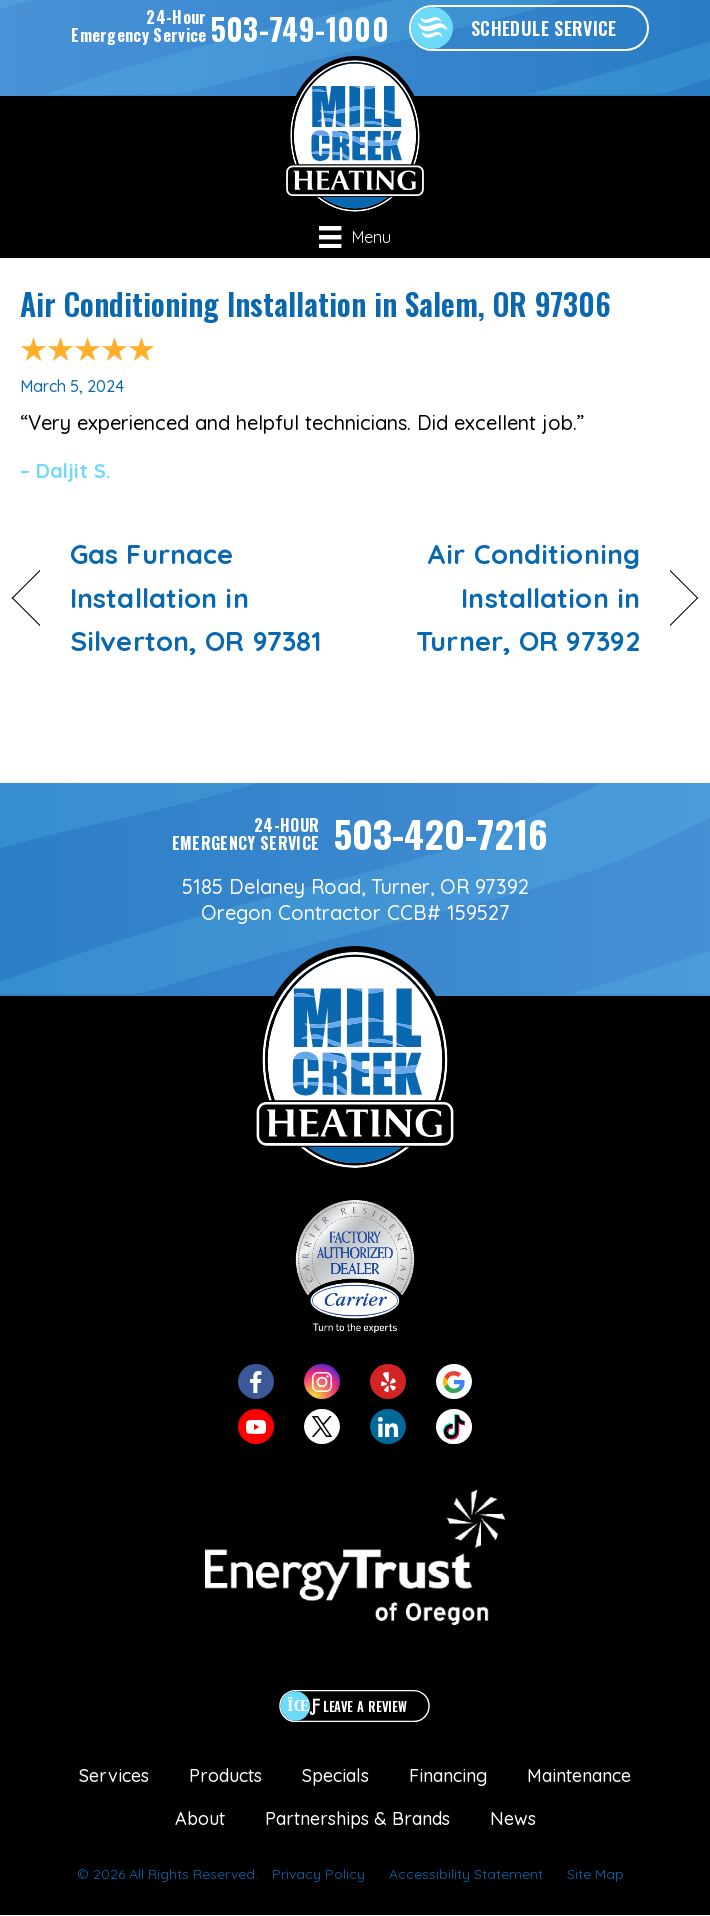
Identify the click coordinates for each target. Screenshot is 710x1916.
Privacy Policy (318, 1874)
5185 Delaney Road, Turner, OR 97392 (355, 886)
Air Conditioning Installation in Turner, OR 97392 (507, 597)
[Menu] (354, 237)
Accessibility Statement (466, 1874)
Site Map (595, 1874)
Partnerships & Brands (357, 1818)
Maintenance (579, 1775)
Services (114, 1775)
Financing (448, 1775)
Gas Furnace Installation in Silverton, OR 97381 (196, 597)
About (200, 1818)
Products (225, 1775)
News (513, 1818)
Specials (335, 1775)
